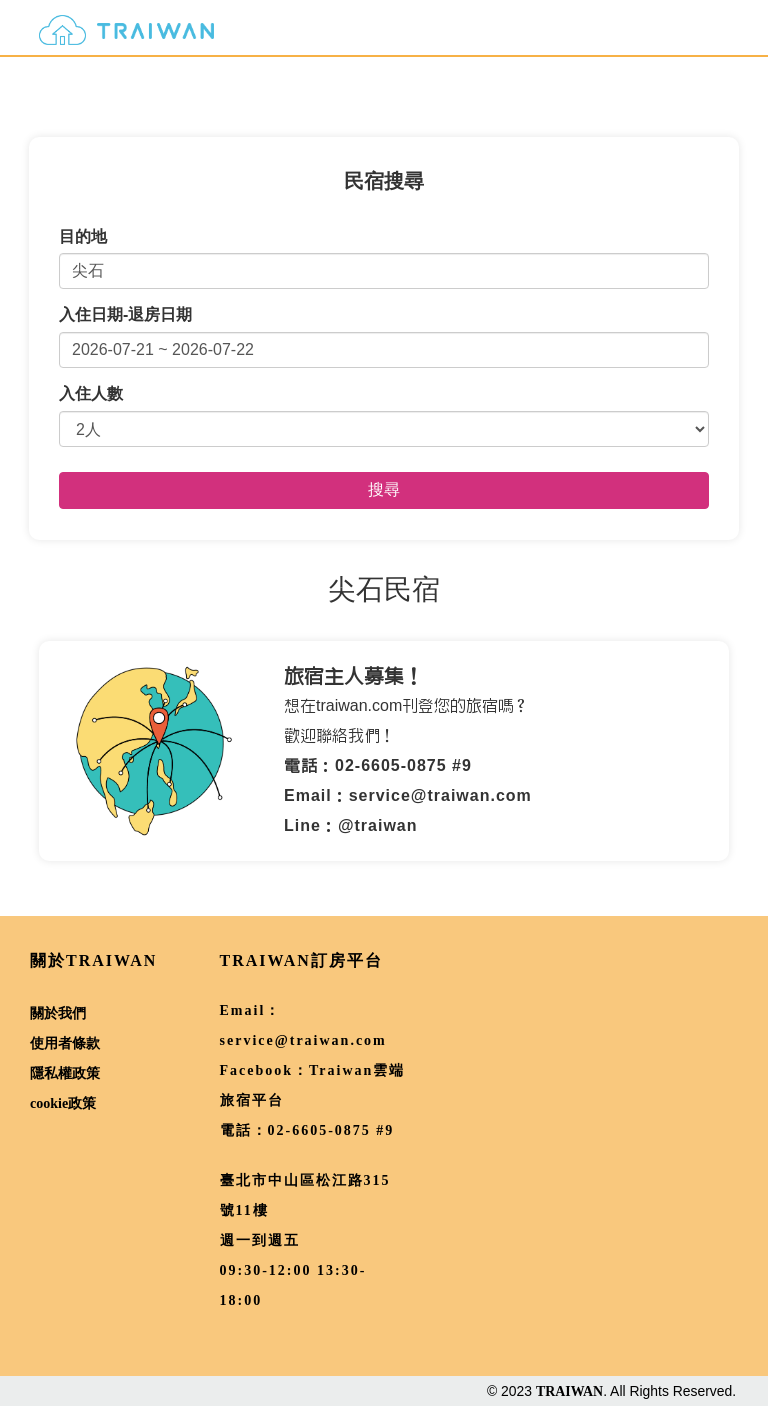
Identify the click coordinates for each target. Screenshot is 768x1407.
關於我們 (58, 1013)
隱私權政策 (65, 1073)
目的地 (83, 236)
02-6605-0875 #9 (331, 1130)
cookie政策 (63, 1103)
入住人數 (91, 393)
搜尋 (384, 489)
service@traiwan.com (303, 1040)
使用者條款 (65, 1043)
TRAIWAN (569, 1391)
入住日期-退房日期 (125, 314)
